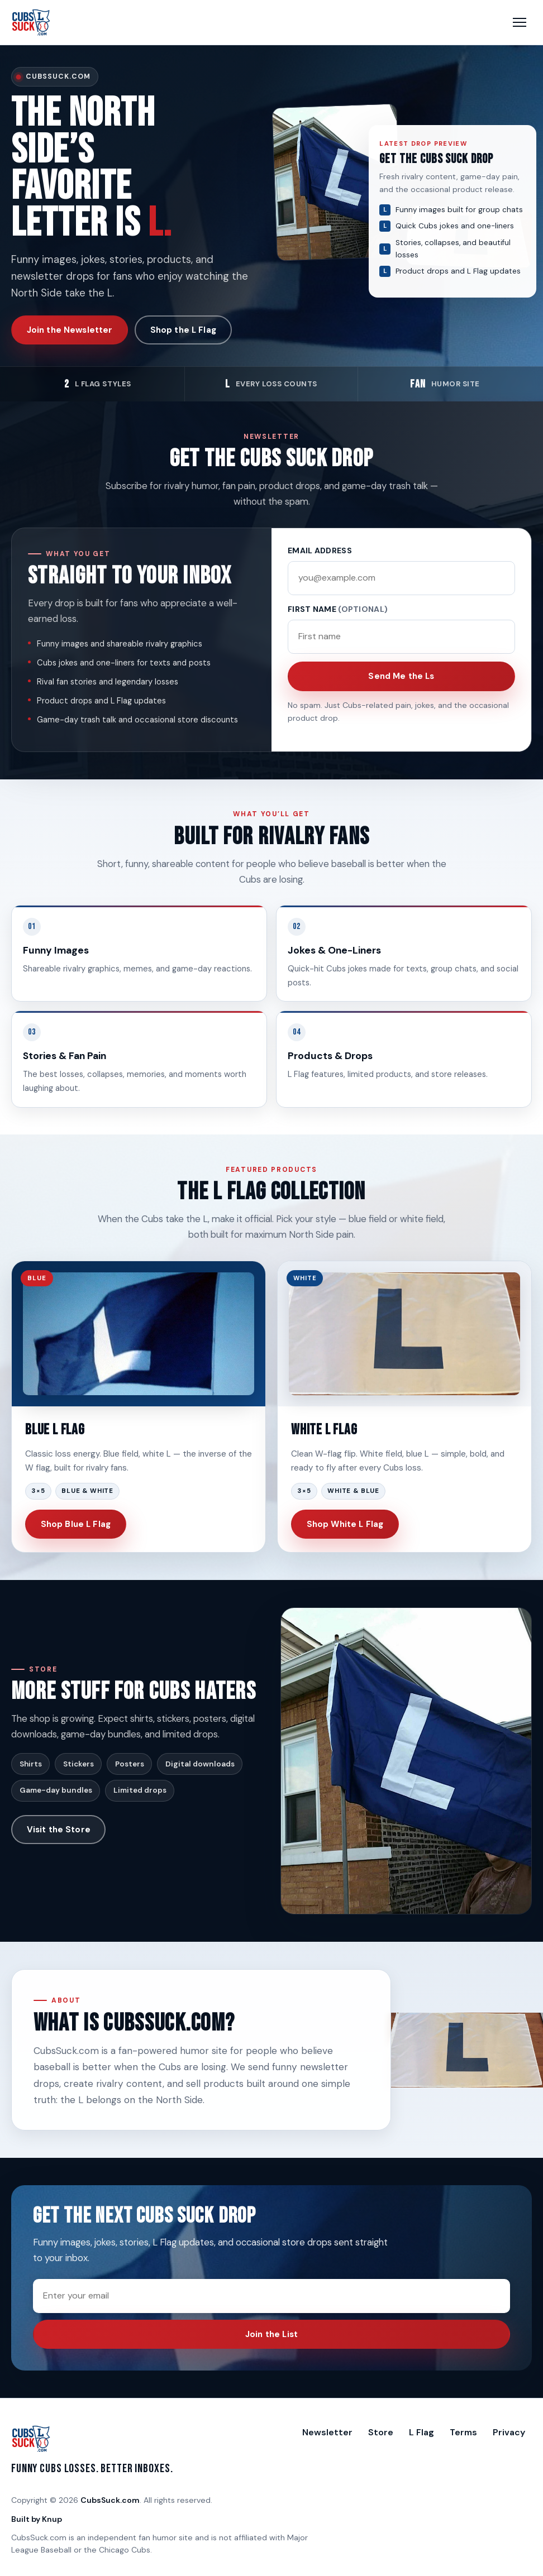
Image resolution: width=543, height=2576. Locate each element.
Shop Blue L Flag (76, 1524)
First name (338, 609)
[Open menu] (519, 22)
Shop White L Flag (345, 1524)
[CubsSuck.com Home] (31, 22)
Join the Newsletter (70, 330)
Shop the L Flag (183, 330)
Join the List (271, 2334)
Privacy (509, 2432)
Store (380, 2432)
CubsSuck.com (110, 2500)
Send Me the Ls (401, 676)
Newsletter (327, 2432)
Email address (320, 550)
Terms (463, 2432)
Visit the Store (58, 1829)
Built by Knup (36, 2519)
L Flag (421, 2432)
